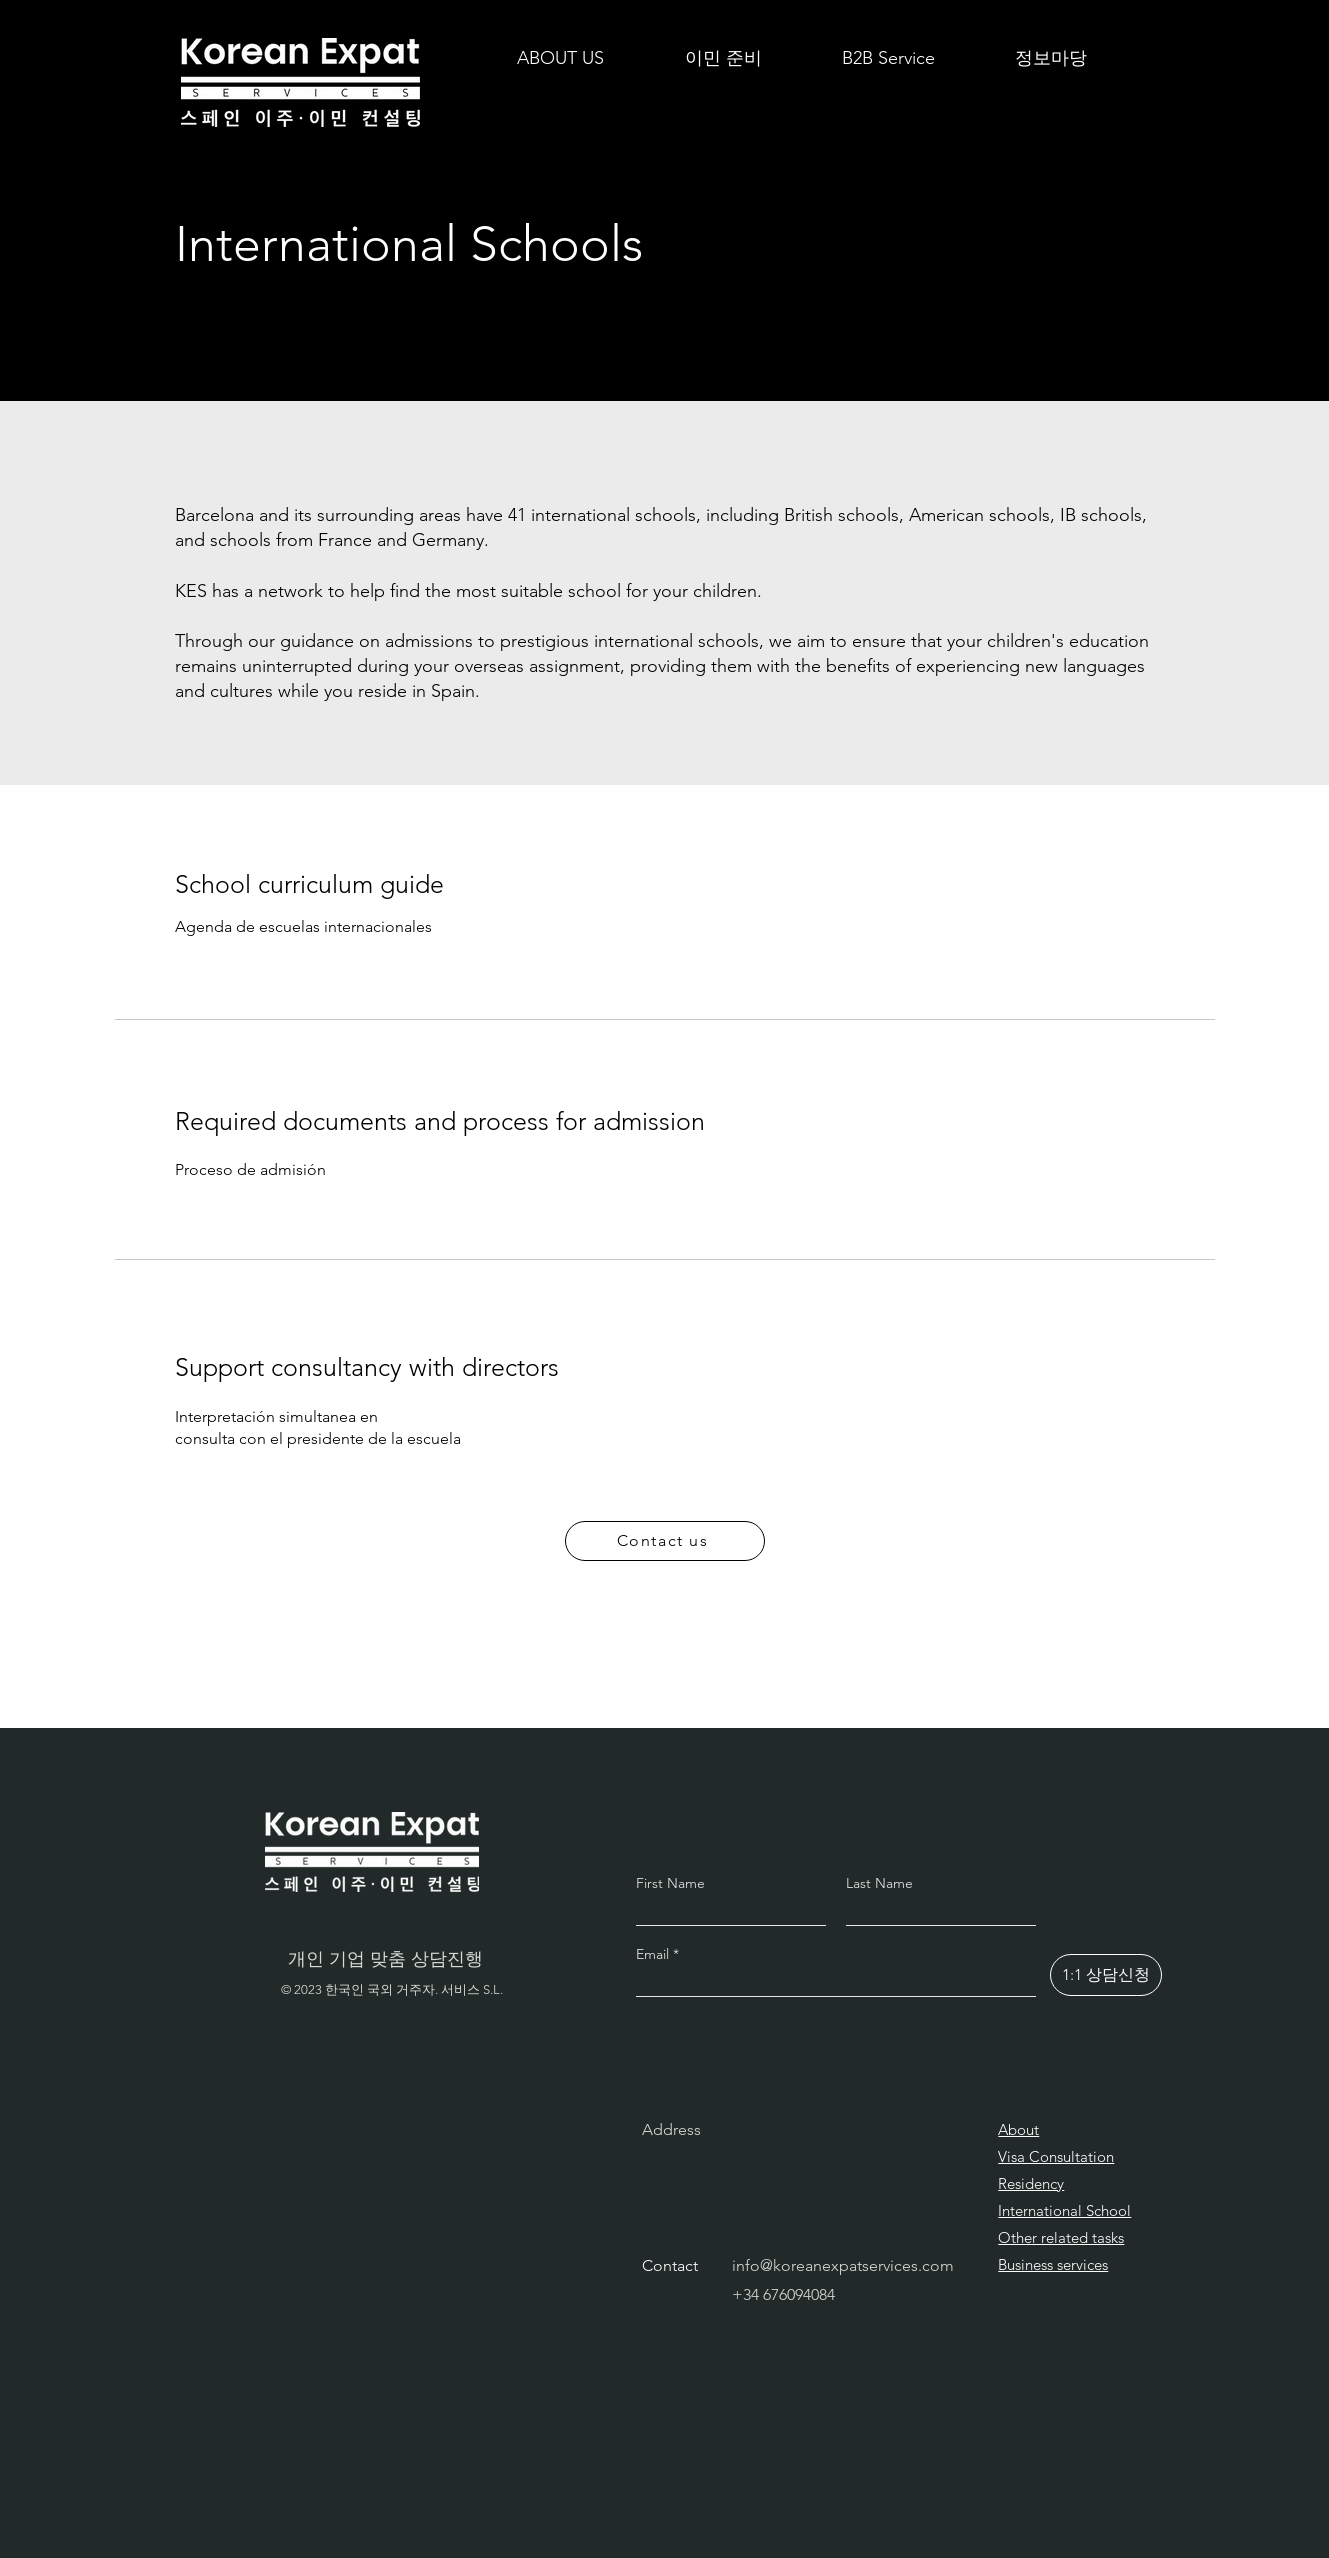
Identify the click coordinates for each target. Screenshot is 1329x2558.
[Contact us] (665, 1541)
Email (654, 1954)
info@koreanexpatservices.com (843, 2265)
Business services (1053, 2264)
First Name (670, 1883)
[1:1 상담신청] (1106, 1975)
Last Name (879, 1883)
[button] (723, 58)
